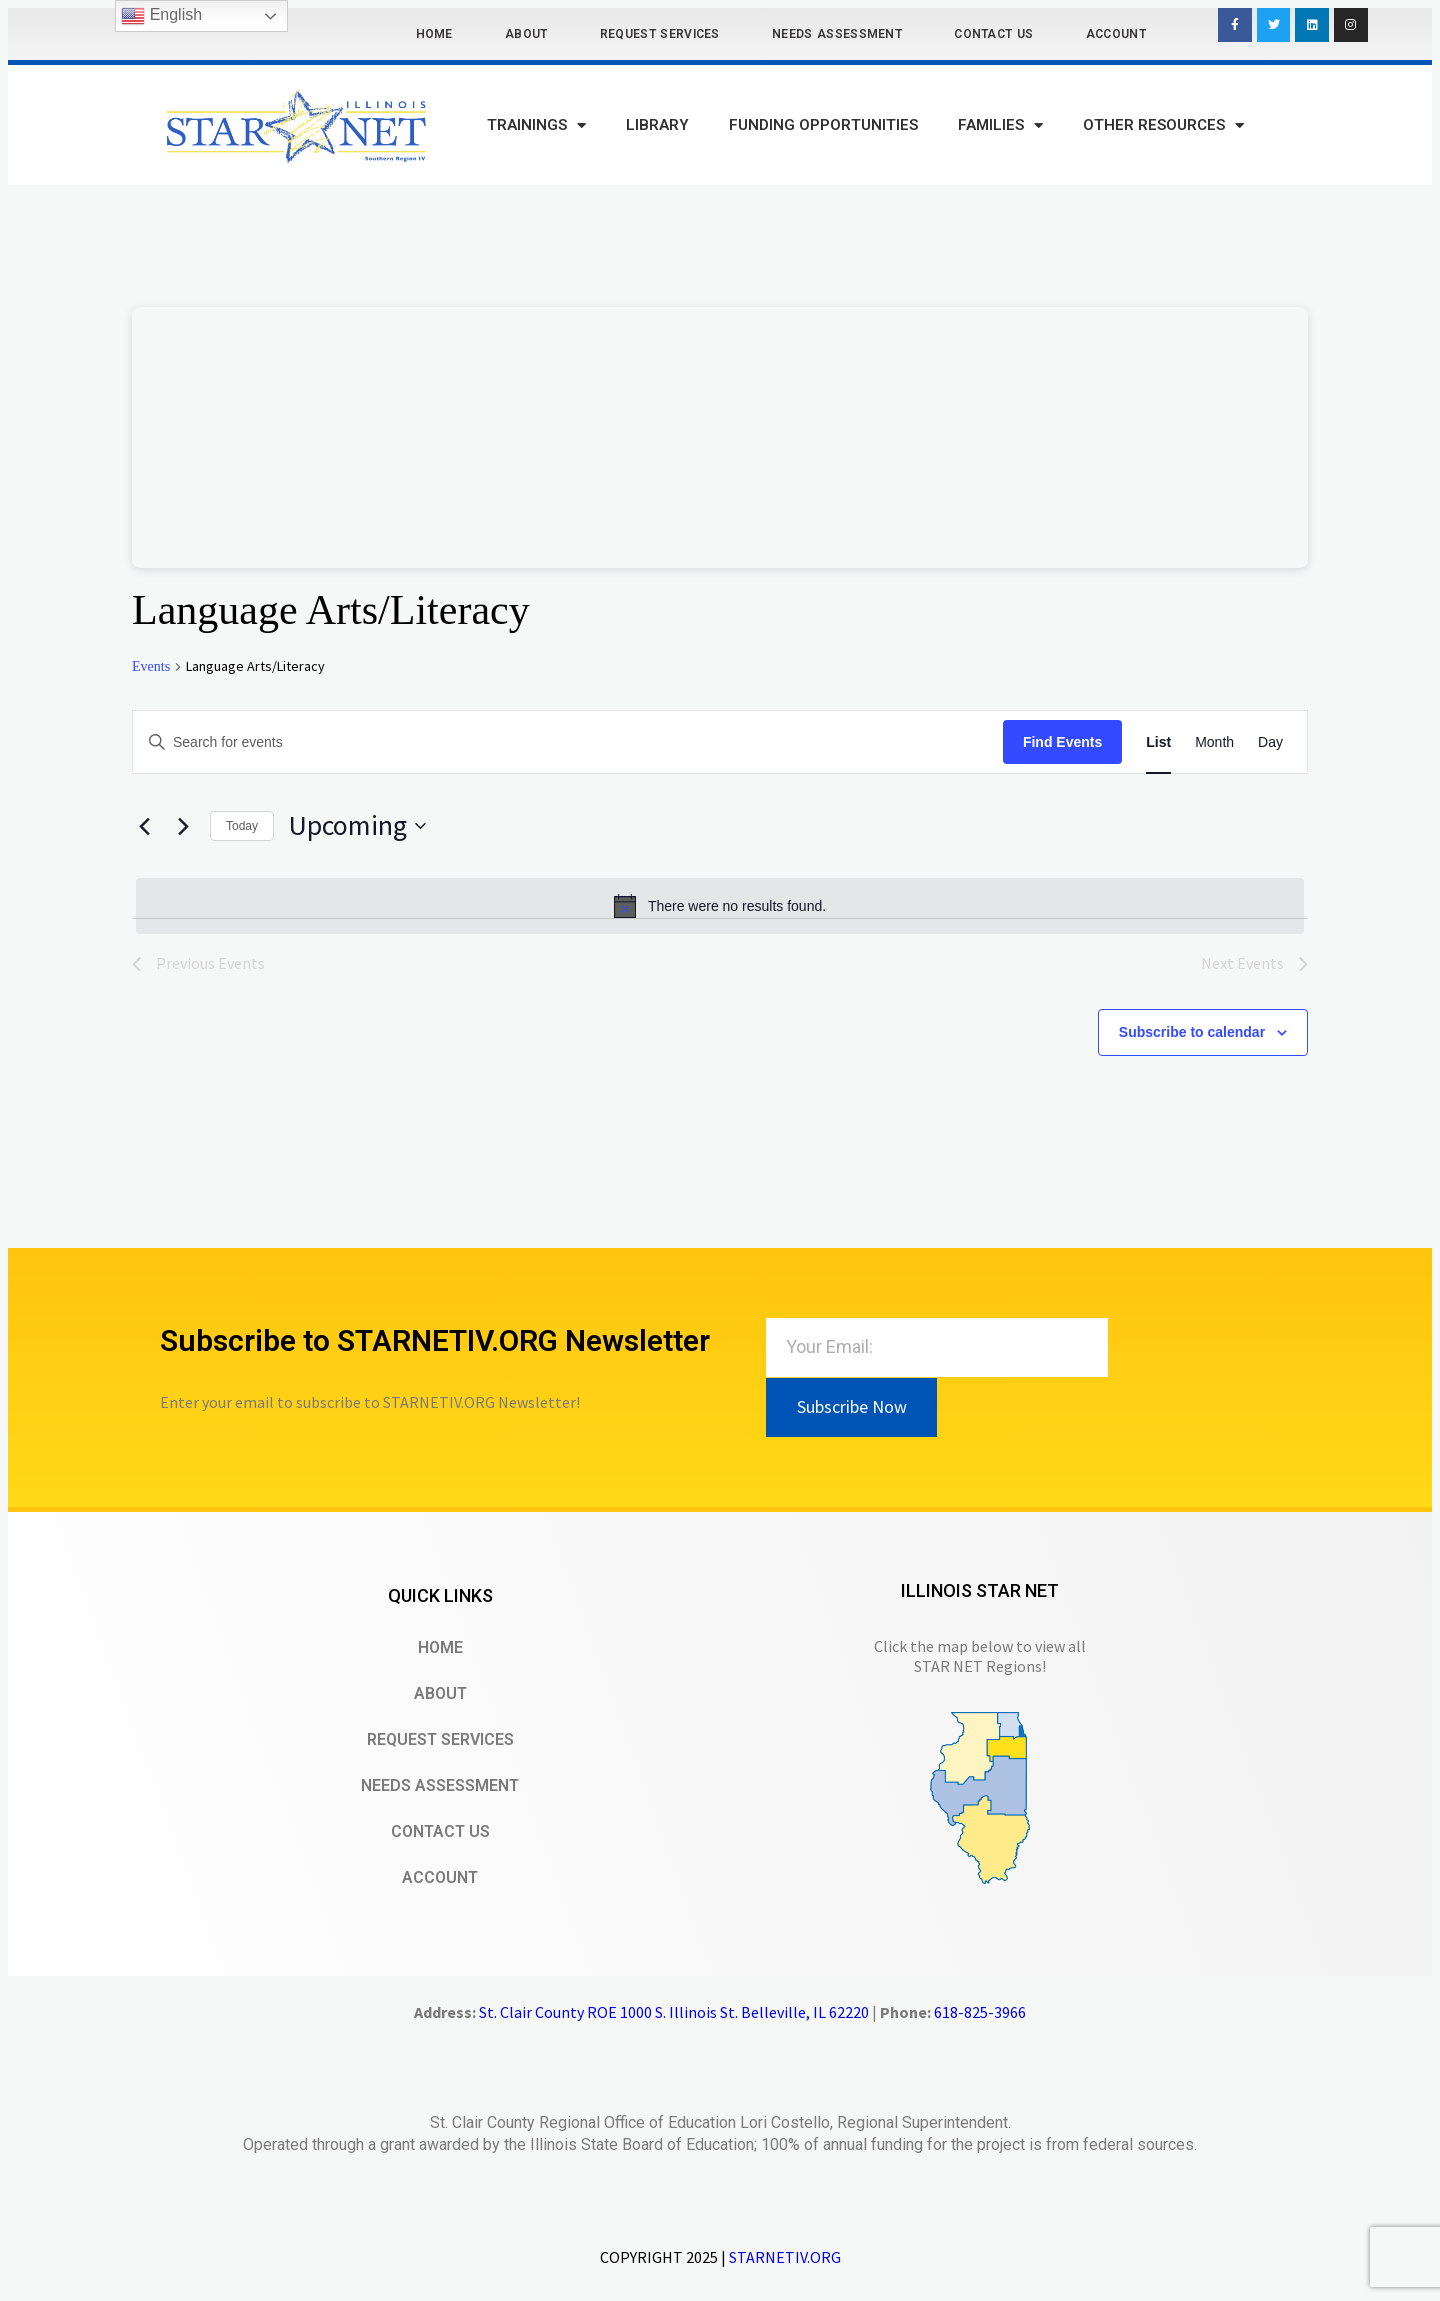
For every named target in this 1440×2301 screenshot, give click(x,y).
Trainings (536, 125)
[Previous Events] (144, 826)
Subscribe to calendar (1192, 1032)
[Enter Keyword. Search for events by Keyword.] (568, 742)
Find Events (1062, 742)
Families (1000, 125)
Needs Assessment (837, 34)
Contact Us (993, 34)
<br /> (720, 437)
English (161, 16)
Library (657, 125)
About (526, 34)
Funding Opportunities (823, 125)
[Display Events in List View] (1158, 742)
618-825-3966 (980, 2012)
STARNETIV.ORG (785, 2257)
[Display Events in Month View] (1214, 742)
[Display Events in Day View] (1270, 742)
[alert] (720, 906)
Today (242, 826)
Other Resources (1163, 125)
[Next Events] (183, 826)
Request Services (660, 34)
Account (1116, 34)
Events (151, 666)
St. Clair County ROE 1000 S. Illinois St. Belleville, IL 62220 (674, 2012)
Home (434, 34)
